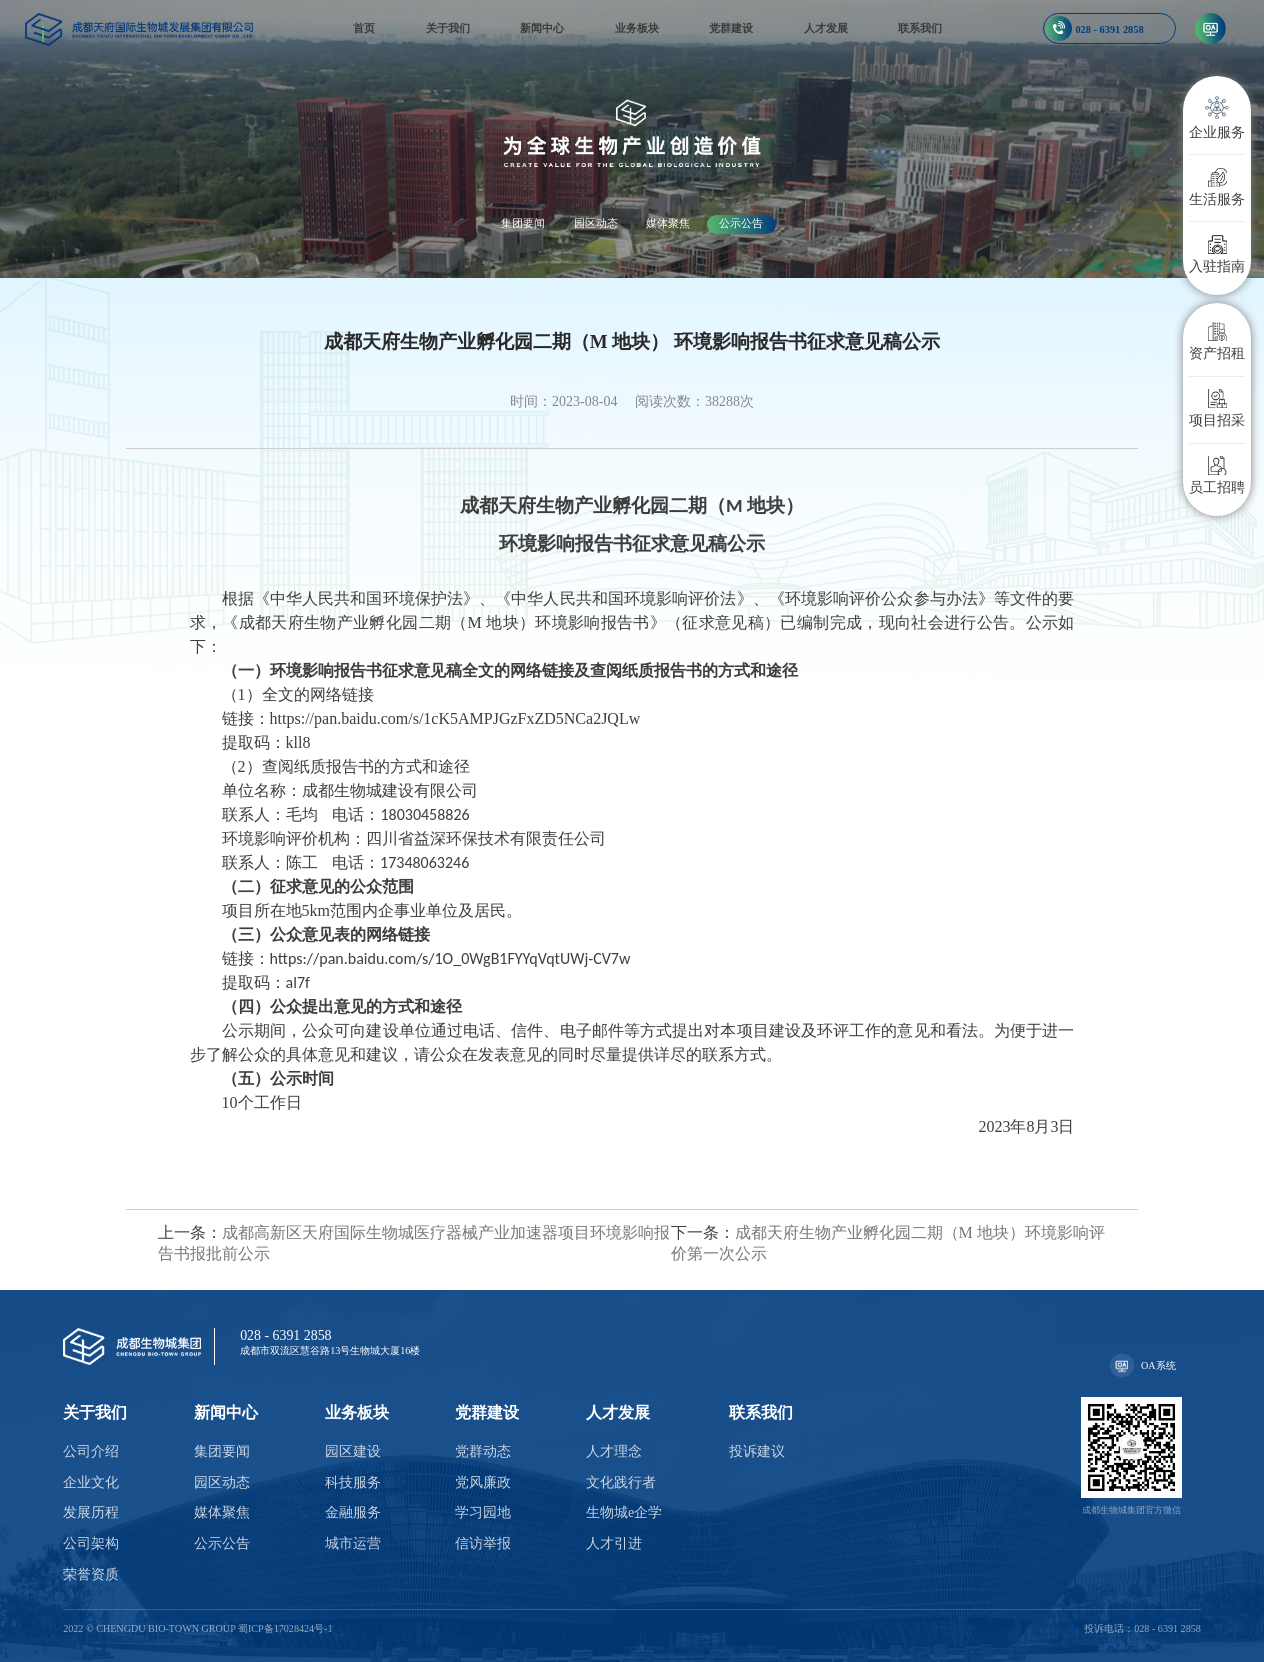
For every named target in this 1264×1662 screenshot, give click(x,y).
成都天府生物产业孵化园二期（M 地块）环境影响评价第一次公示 (888, 1243)
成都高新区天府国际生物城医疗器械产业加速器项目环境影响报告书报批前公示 (414, 1243)
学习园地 (483, 1512)
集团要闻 (523, 223)
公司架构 (91, 1543)
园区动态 (596, 223)
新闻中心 (542, 28)
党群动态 (483, 1451)
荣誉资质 (91, 1574)
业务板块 (637, 28)
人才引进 (614, 1543)
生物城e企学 (624, 1512)
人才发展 (826, 28)
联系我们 (920, 28)
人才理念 (614, 1451)
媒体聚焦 (668, 223)
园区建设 (353, 1451)
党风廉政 (483, 1482)
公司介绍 (91, 1451)
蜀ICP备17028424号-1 (285, 1628)
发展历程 (91, 1512)
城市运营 (353, 1543)
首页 (364, 28)
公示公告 (741, 223)
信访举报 (483, 1543)
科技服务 (353, 1482)
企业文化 (91, 1482)
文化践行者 (621, 1482)
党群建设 (731, 28)
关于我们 (448, 28)
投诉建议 (757, 1451)
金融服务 (353, 1512)
